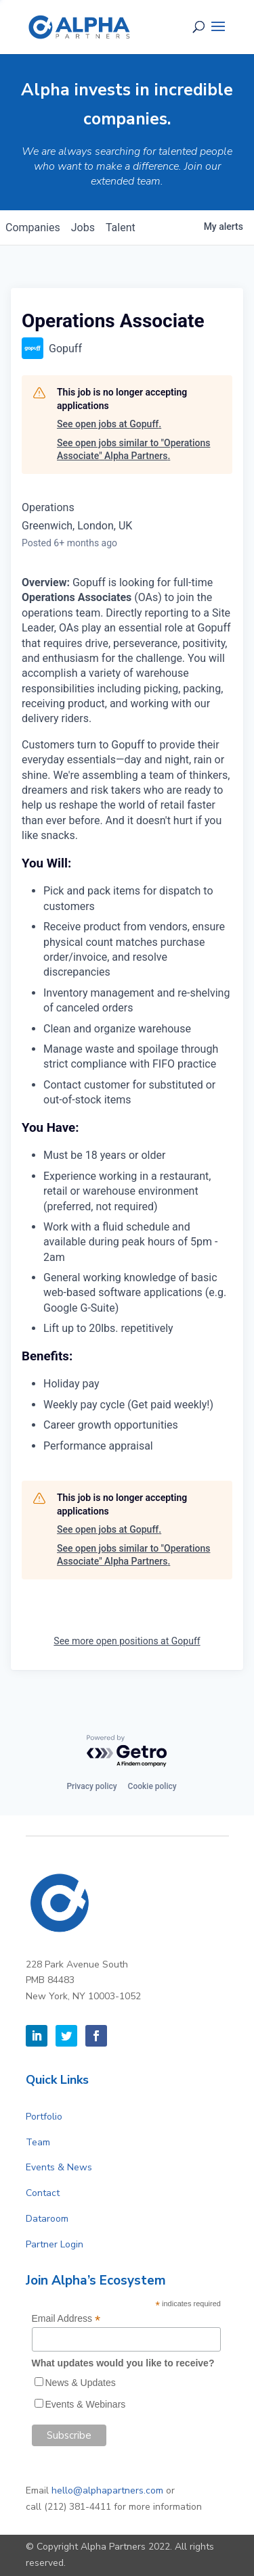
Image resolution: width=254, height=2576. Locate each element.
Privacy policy (91, 1786)
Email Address (66, 2318)
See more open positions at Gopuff (127, 1641)
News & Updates (80, 2382)
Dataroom (47, 2218)
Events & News (59, 2167)
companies (32, 227)
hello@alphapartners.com (107, 2490)
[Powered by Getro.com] (127, 1751)
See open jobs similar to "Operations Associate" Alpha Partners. (133, 449)
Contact (43, 2193)
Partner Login (54, 2244)
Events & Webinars (85, 2404)
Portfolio (44, 2116)
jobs (83, 227)
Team (38, 2142)
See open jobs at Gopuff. (109, 424)
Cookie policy (152, 1786)
